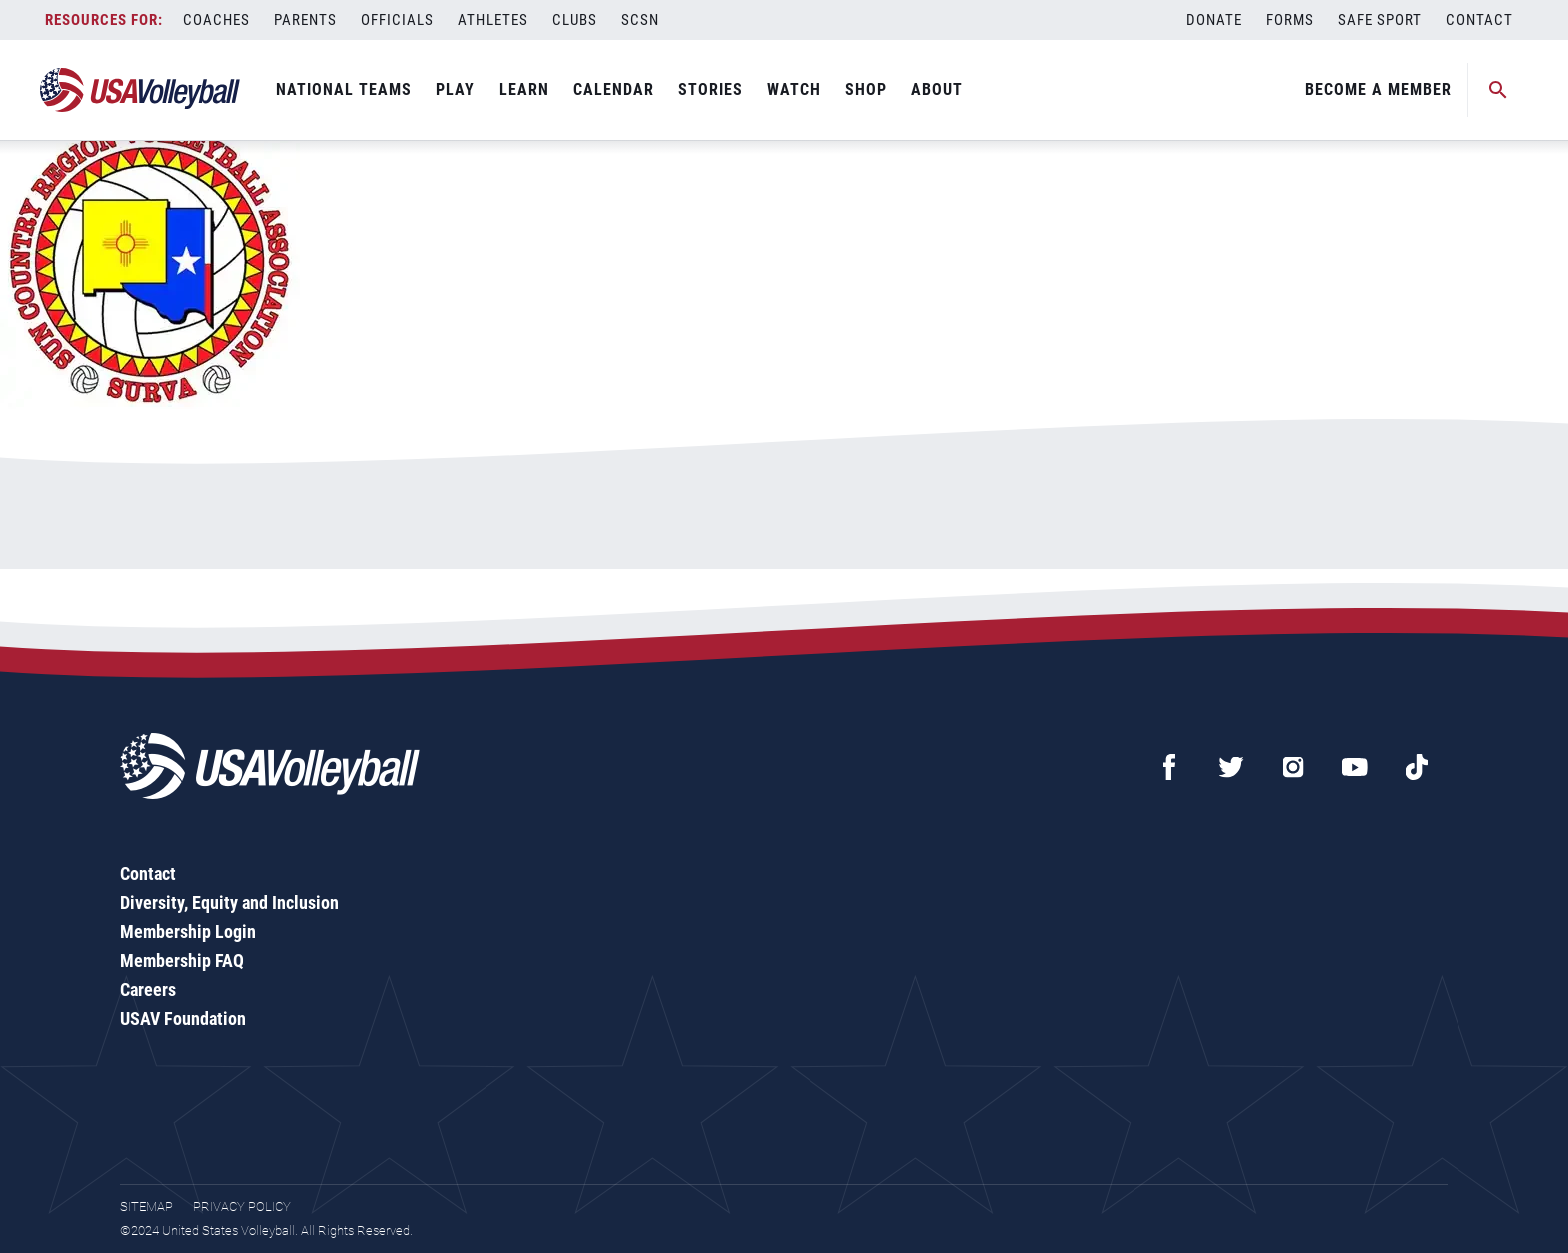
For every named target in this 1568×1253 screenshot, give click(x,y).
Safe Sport (1380, 20)
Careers (148, 989)
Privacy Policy (242, 1206)
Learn (524, 89)
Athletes (493, 20)
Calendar (613, 89)
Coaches (216, 20)
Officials (397, 20)
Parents (305, 20)
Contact (1479, 20)
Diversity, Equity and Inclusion (229, 902)
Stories (710, 89)
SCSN (640, 20)
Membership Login (188, 931)
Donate (1214, 20)
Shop (866, 89)
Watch (794, 89)
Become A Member (1378, 89)
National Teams (344, 89)
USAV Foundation (183, 1018)
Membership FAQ (182, 960)
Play (455, 89)
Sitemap (146, 1206)
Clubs (574, 20)
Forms (1290, 20)
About (937, 89)
